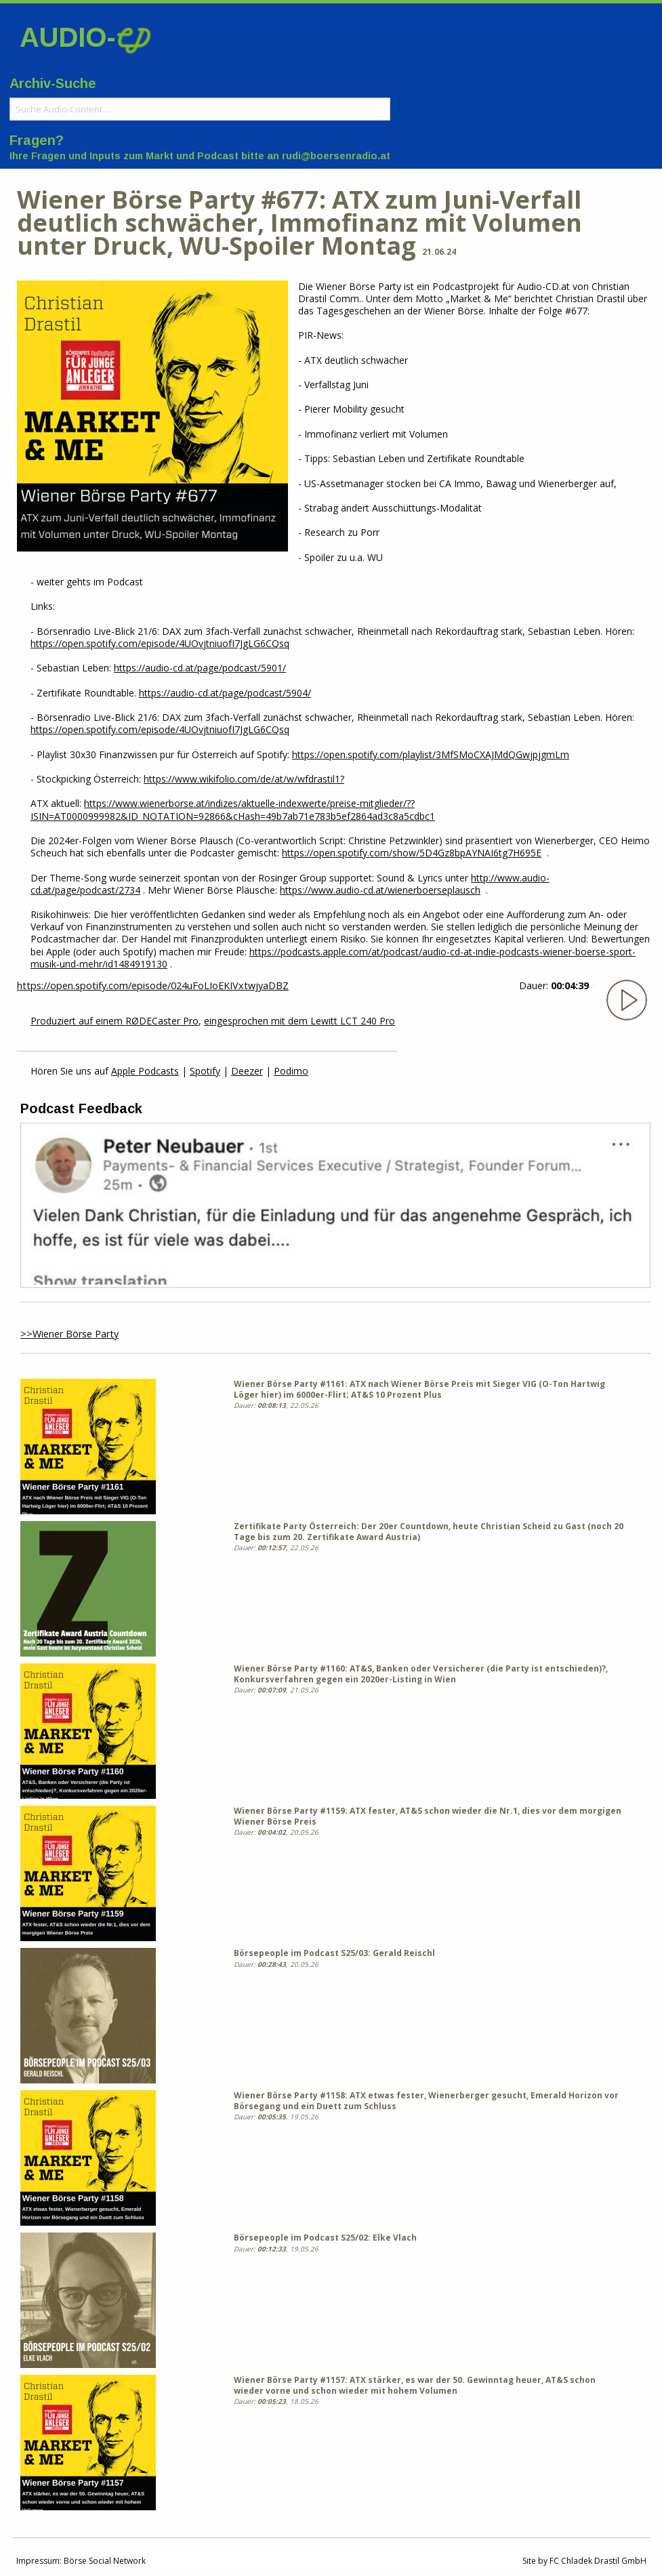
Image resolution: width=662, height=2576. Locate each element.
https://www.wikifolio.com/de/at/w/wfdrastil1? (244, 778)
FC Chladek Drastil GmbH (598, 2561)
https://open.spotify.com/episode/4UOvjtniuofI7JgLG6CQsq (159, 643)
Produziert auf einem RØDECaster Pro (114, 1020)
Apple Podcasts (145, 1070)
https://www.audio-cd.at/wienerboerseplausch (380, 890)
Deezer (247, 1070)
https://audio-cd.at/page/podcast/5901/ (200, 667)
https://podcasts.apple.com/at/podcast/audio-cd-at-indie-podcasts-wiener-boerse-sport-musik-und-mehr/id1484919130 (333, 957)
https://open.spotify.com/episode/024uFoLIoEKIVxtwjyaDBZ (153, 985)
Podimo (291, 1070)
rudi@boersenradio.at (336, 155)
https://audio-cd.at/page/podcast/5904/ (225, 692)
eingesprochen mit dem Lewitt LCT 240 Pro (299, 1020)
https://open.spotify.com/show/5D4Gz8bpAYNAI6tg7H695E (411, 852)
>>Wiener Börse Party (69, 1333)
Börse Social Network (105, 2561)
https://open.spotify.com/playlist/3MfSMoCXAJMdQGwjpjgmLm (430, 754)
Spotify (205, 1070)
